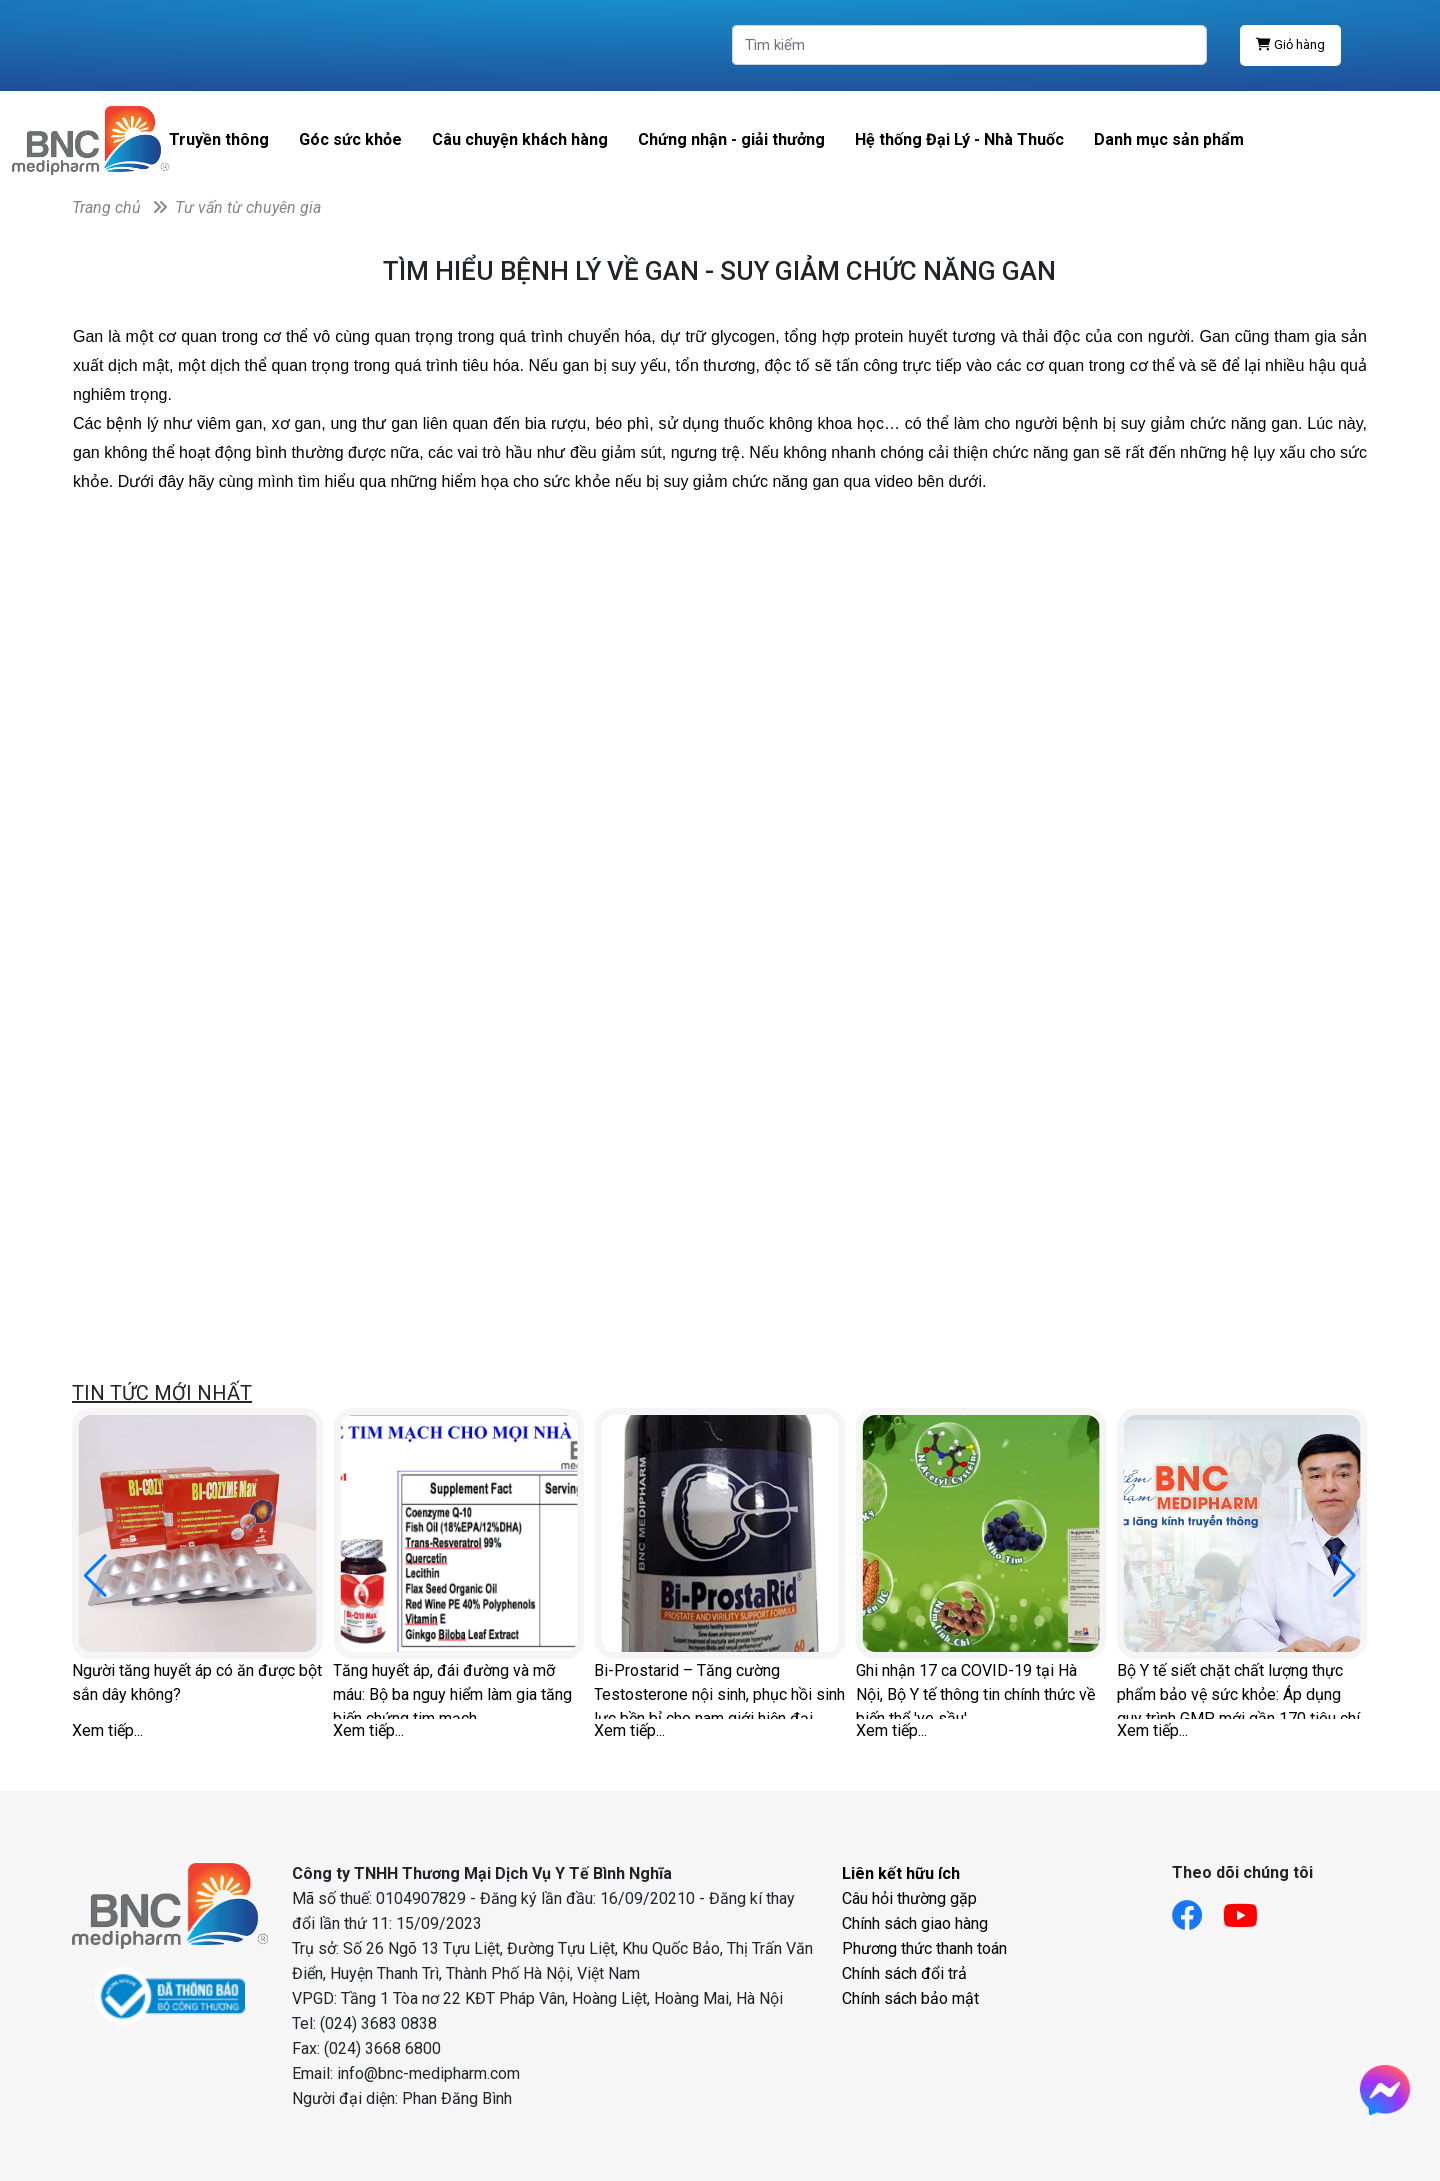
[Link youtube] (1250, 1909)
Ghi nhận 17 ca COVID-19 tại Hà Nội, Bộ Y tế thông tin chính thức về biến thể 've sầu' (975, 1690)
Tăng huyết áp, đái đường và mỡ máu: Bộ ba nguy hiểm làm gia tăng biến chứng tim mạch (452, 1690)
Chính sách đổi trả (904, 1973)
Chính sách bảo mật (910, 1998)
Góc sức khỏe (350, 139)
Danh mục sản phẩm (1169, 139)
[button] (1344, 1576)
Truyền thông (219, 139)
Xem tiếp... (107, 1730)
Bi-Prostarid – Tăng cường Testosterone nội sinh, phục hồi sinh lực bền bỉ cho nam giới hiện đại (719, 1690)
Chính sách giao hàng (915, 1923)
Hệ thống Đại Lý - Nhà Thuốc (959, 139)
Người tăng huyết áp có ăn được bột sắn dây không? (197, 1682)
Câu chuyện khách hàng (520, 139)
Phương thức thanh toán (924, 1948)
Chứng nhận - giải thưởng (731, 139)
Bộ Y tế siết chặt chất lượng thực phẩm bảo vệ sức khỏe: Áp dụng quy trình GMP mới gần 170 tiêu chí (1238, 1690)
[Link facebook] (1197, 1909)
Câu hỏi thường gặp (909, 1898)
